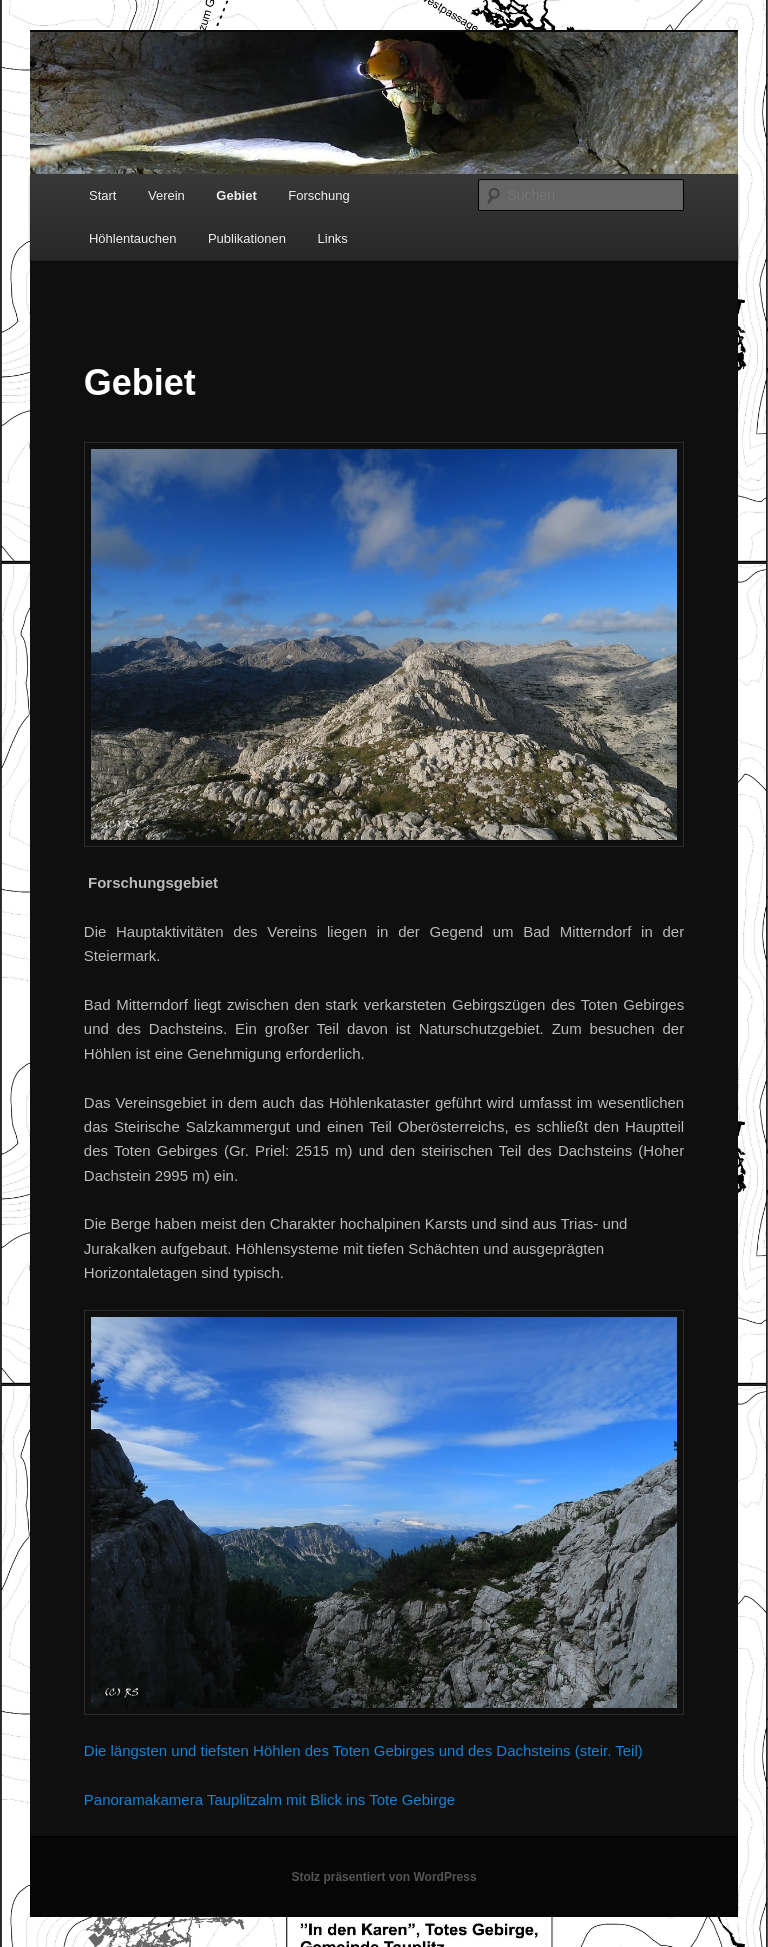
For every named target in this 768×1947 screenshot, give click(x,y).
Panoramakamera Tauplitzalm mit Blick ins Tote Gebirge (269, 1799)
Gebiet (236, 195)
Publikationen (247, 238)
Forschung (318, 195)
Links (333, 238)
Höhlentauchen (132, 238)
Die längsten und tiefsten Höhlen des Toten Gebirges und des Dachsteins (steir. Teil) (363, 1750)
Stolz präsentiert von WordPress (383, 1877)
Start (102, 195)
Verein (166, 195)
